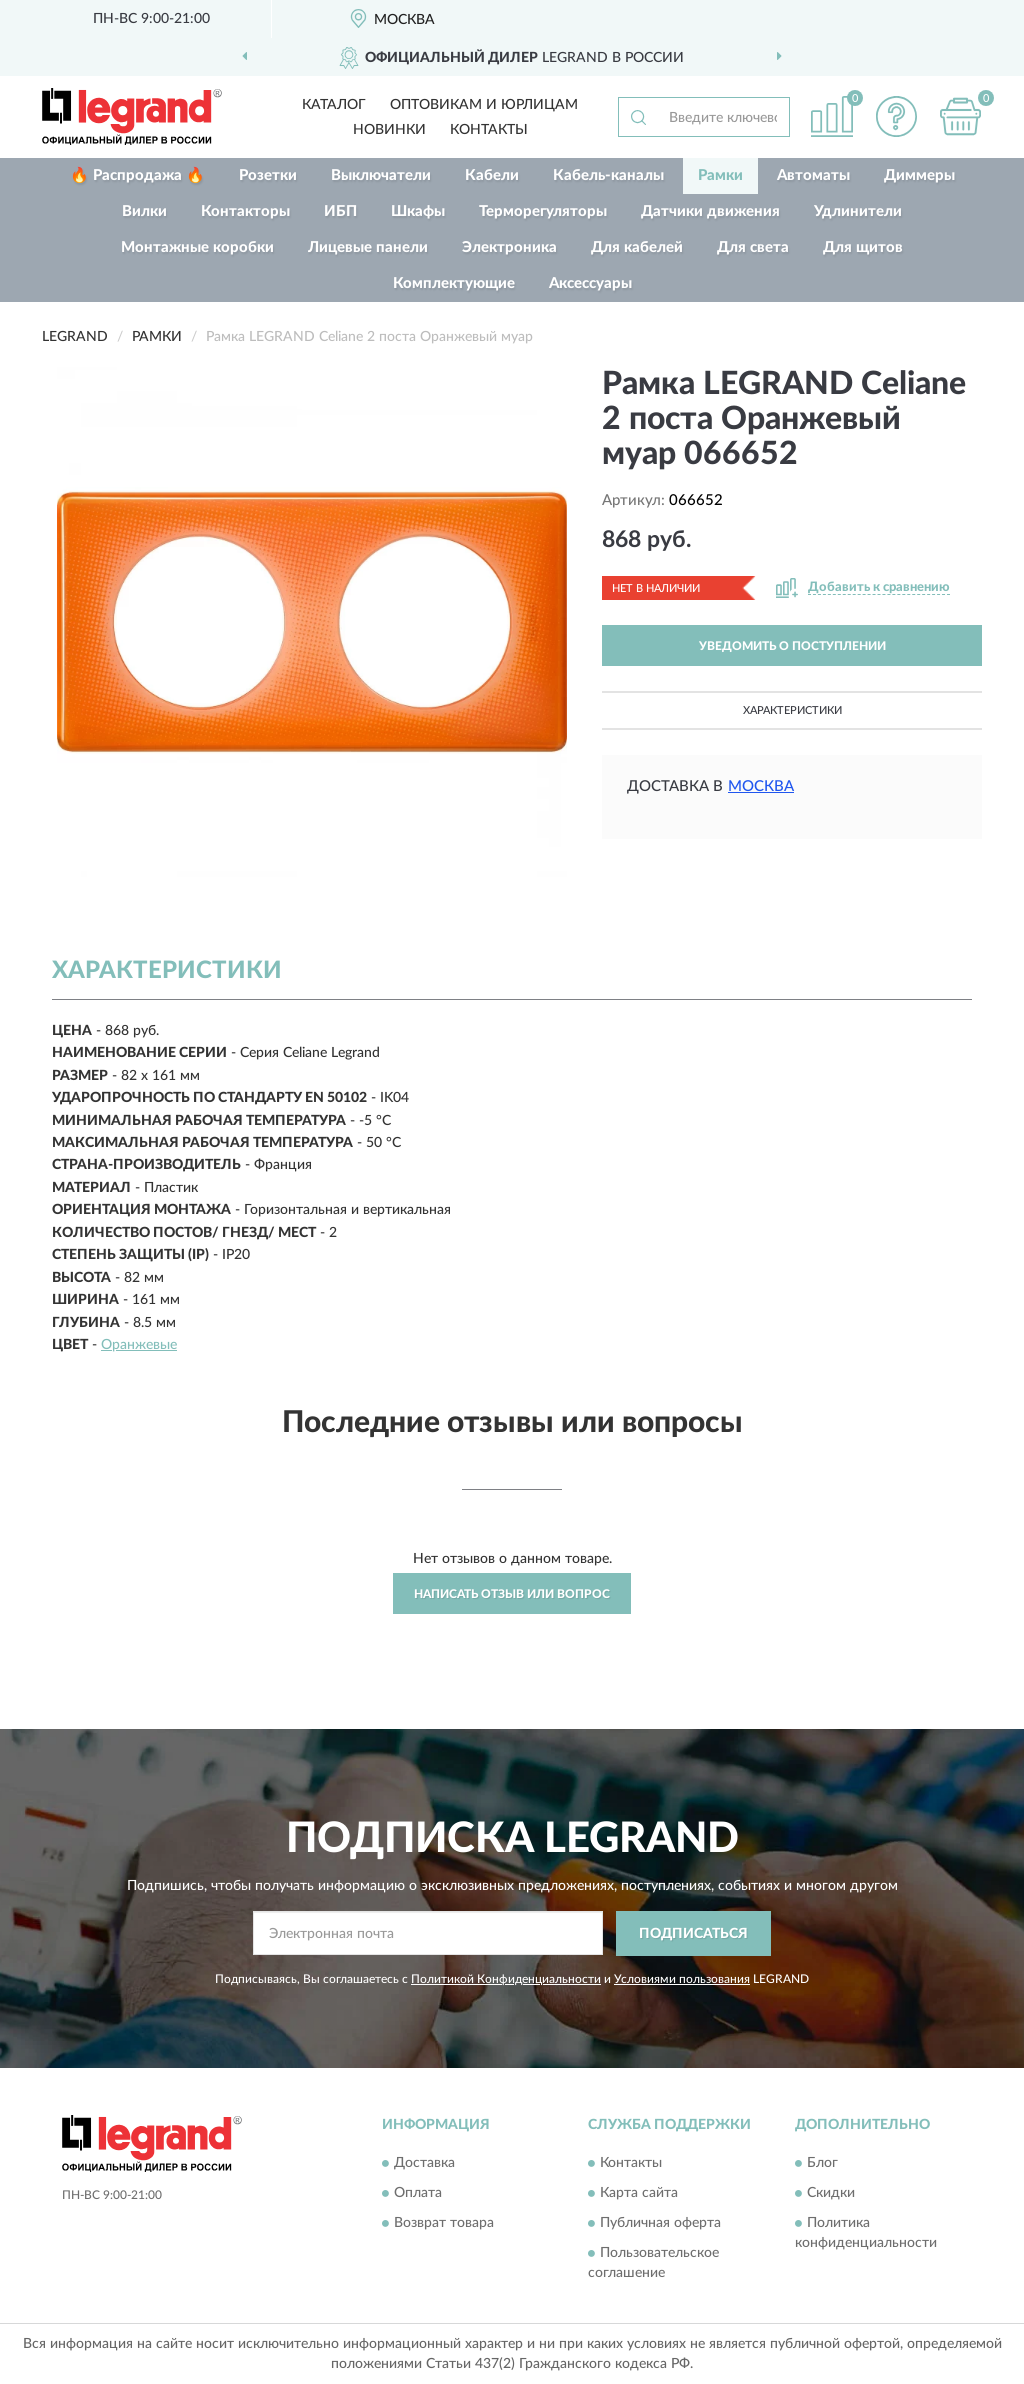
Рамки (720, 175)
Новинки (389, 130)
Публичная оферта (660, 2224)
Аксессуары (590, 283)
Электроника (509, 247)
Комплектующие (454, 283)
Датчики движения (710, 211)
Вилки (144, 211)
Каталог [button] (334, 105)
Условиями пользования (682, 1979)
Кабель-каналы (608, 175)
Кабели (492, 175)
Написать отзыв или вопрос (512, 1594)
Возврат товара (444, 2224)
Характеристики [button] (792, 710)
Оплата (418, 2194)
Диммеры (919, 175)
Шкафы (418, 211)
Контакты (489, 130)
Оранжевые (139, 1345)
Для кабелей (637, 247)
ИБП (340, 211)
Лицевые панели (368, 247)
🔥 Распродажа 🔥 (137, 175)
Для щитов (863, 247)
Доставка (424, 2164)
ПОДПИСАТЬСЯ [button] (693, 1934)
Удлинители (858, 211)
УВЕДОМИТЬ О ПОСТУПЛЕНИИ (792, 646)
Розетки (268, 175)
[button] (896, 116)
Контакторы (245, 211)
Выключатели (381, 175)
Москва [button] (761, 786)
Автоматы (813, 175)
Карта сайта (639, 2194)
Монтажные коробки (197, 247)
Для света (753, 247)
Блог (822, 2164)
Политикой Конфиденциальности (506, 1979)
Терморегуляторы (543, 211)
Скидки (831, 2194)
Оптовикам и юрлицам (484, 105)
